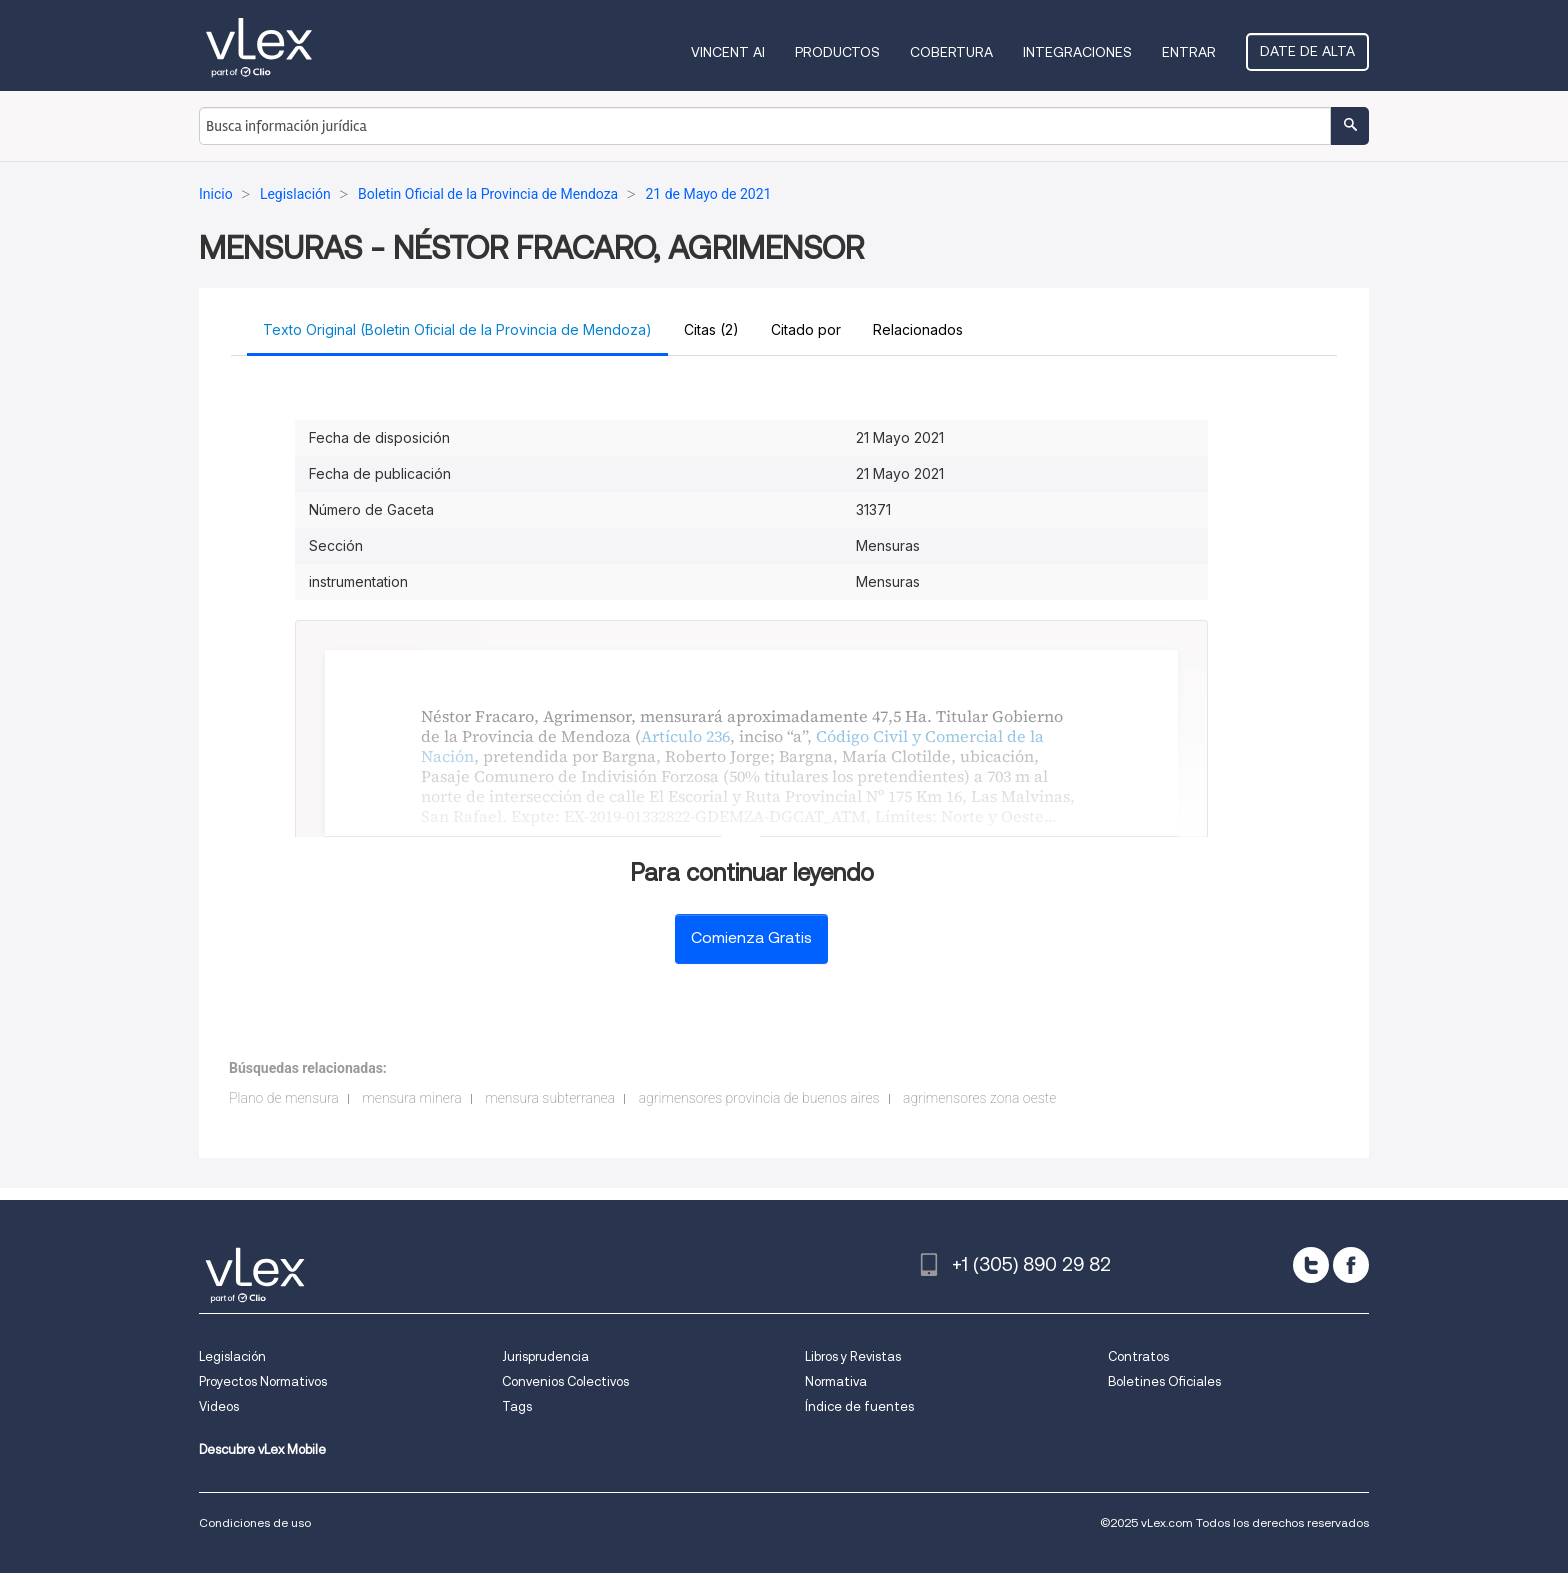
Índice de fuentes (859, 1406)
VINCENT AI (728, 52)
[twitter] (1311, 1265)
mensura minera (411, 1098)
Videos (219, 1406)
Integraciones (1077, 52)
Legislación (232, 1356)
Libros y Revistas (853, 1356)
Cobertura (951, 52)
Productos (837, 52)
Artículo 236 (685, 736)
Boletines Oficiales (1164, 1381)
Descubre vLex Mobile (262, 1449)
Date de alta (1307, 51)
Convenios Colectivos (565, 1381)
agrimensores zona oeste (979, 1098)
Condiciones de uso (255, 1522)
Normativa (836, 1381)
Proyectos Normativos (263, 1381)
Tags (517, 1406)
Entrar (1189, 52)
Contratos (1138, 1356)
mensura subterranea (550, 1098)
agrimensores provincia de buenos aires (759, 1098)
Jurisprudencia (545, 1356)
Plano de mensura (284, 1098)
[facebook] (1351, 1265)
